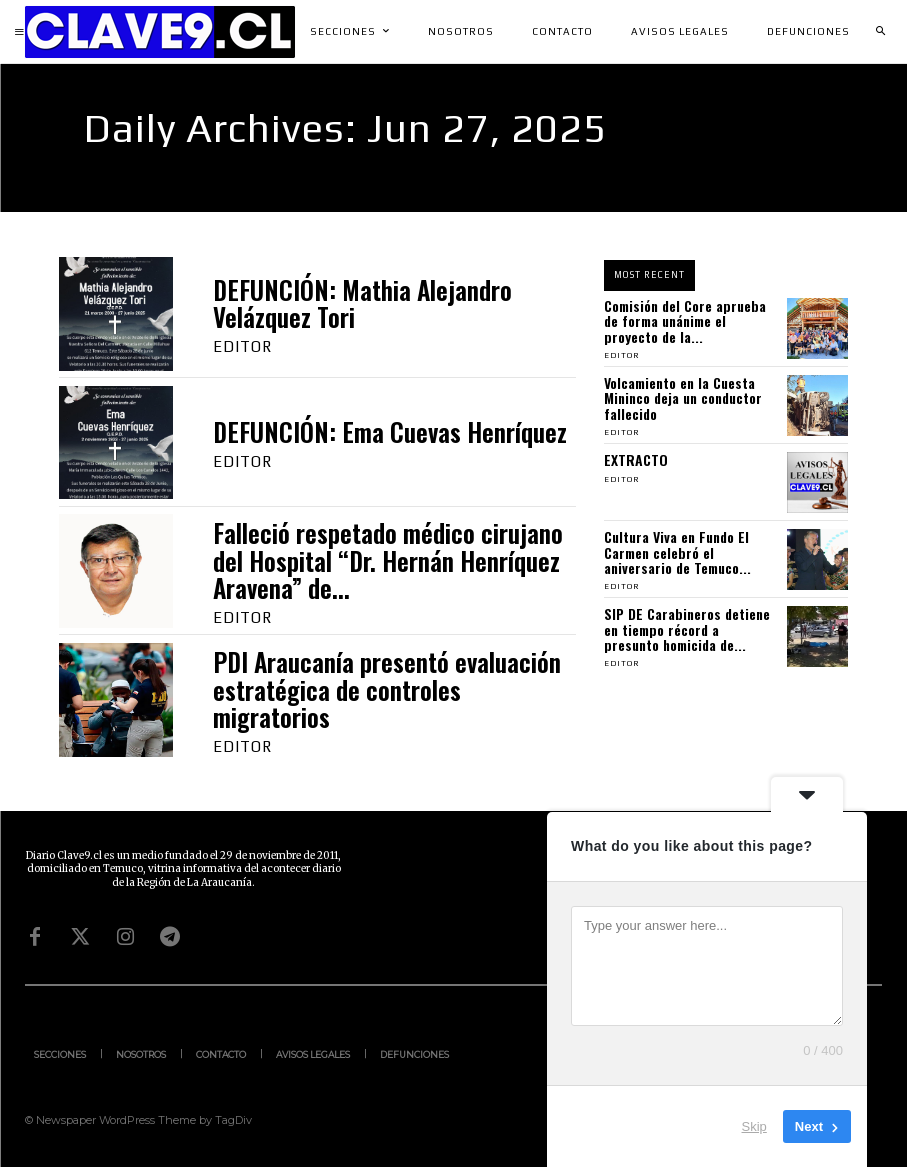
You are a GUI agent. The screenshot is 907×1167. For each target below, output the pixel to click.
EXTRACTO (636, 459)
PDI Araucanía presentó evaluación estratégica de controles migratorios (387, 689)
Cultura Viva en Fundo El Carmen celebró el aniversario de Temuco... (677, 552)
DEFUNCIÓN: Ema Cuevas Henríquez (390, 431)
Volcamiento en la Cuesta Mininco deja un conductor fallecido (683, 398)
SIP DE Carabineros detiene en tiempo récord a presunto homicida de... (687, 629)
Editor (242, 346)
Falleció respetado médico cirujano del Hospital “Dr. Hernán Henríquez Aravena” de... (388, 560)
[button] (880, 32)
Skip (754, 1126)
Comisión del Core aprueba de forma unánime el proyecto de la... (685, 321)
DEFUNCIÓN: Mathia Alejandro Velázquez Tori (362, 303)
